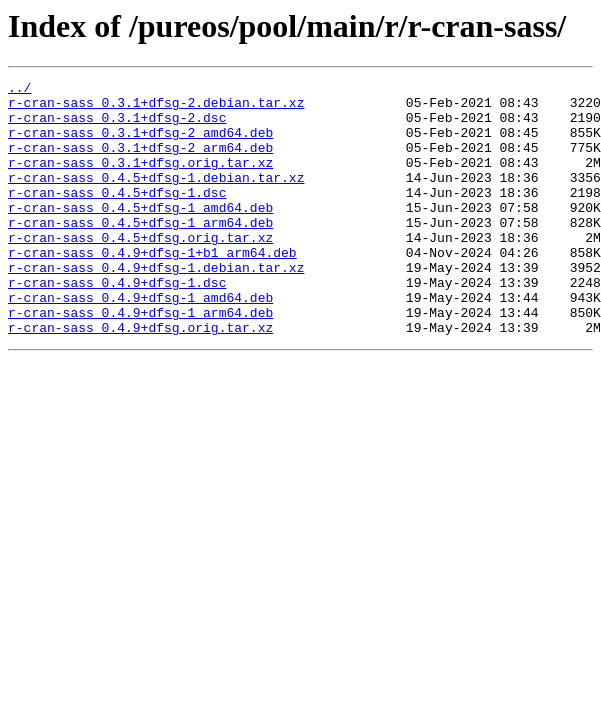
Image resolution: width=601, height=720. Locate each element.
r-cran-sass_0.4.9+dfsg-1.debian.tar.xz (156, 306)
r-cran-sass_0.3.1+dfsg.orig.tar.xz (140, 180)
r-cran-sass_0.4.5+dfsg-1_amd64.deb (140, 234)
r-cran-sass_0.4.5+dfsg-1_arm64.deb (140, 252)
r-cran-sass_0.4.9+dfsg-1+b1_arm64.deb (152, 288)
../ (19, 90)
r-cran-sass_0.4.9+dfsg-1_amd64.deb (140, 342)
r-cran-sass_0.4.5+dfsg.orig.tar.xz (140, 270)
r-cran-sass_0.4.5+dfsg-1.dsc (117, 216)
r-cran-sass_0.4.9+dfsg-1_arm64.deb (140, 360)
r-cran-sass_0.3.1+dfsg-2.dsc (117, 126)
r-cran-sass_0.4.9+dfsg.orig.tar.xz (140, 378)
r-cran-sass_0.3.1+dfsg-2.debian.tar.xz (156, 108)
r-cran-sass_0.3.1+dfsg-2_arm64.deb (140, 162)
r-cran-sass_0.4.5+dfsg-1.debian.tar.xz (156, 198)
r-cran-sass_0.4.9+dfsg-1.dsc (117, 324)
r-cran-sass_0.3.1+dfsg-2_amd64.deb (140, 144)
